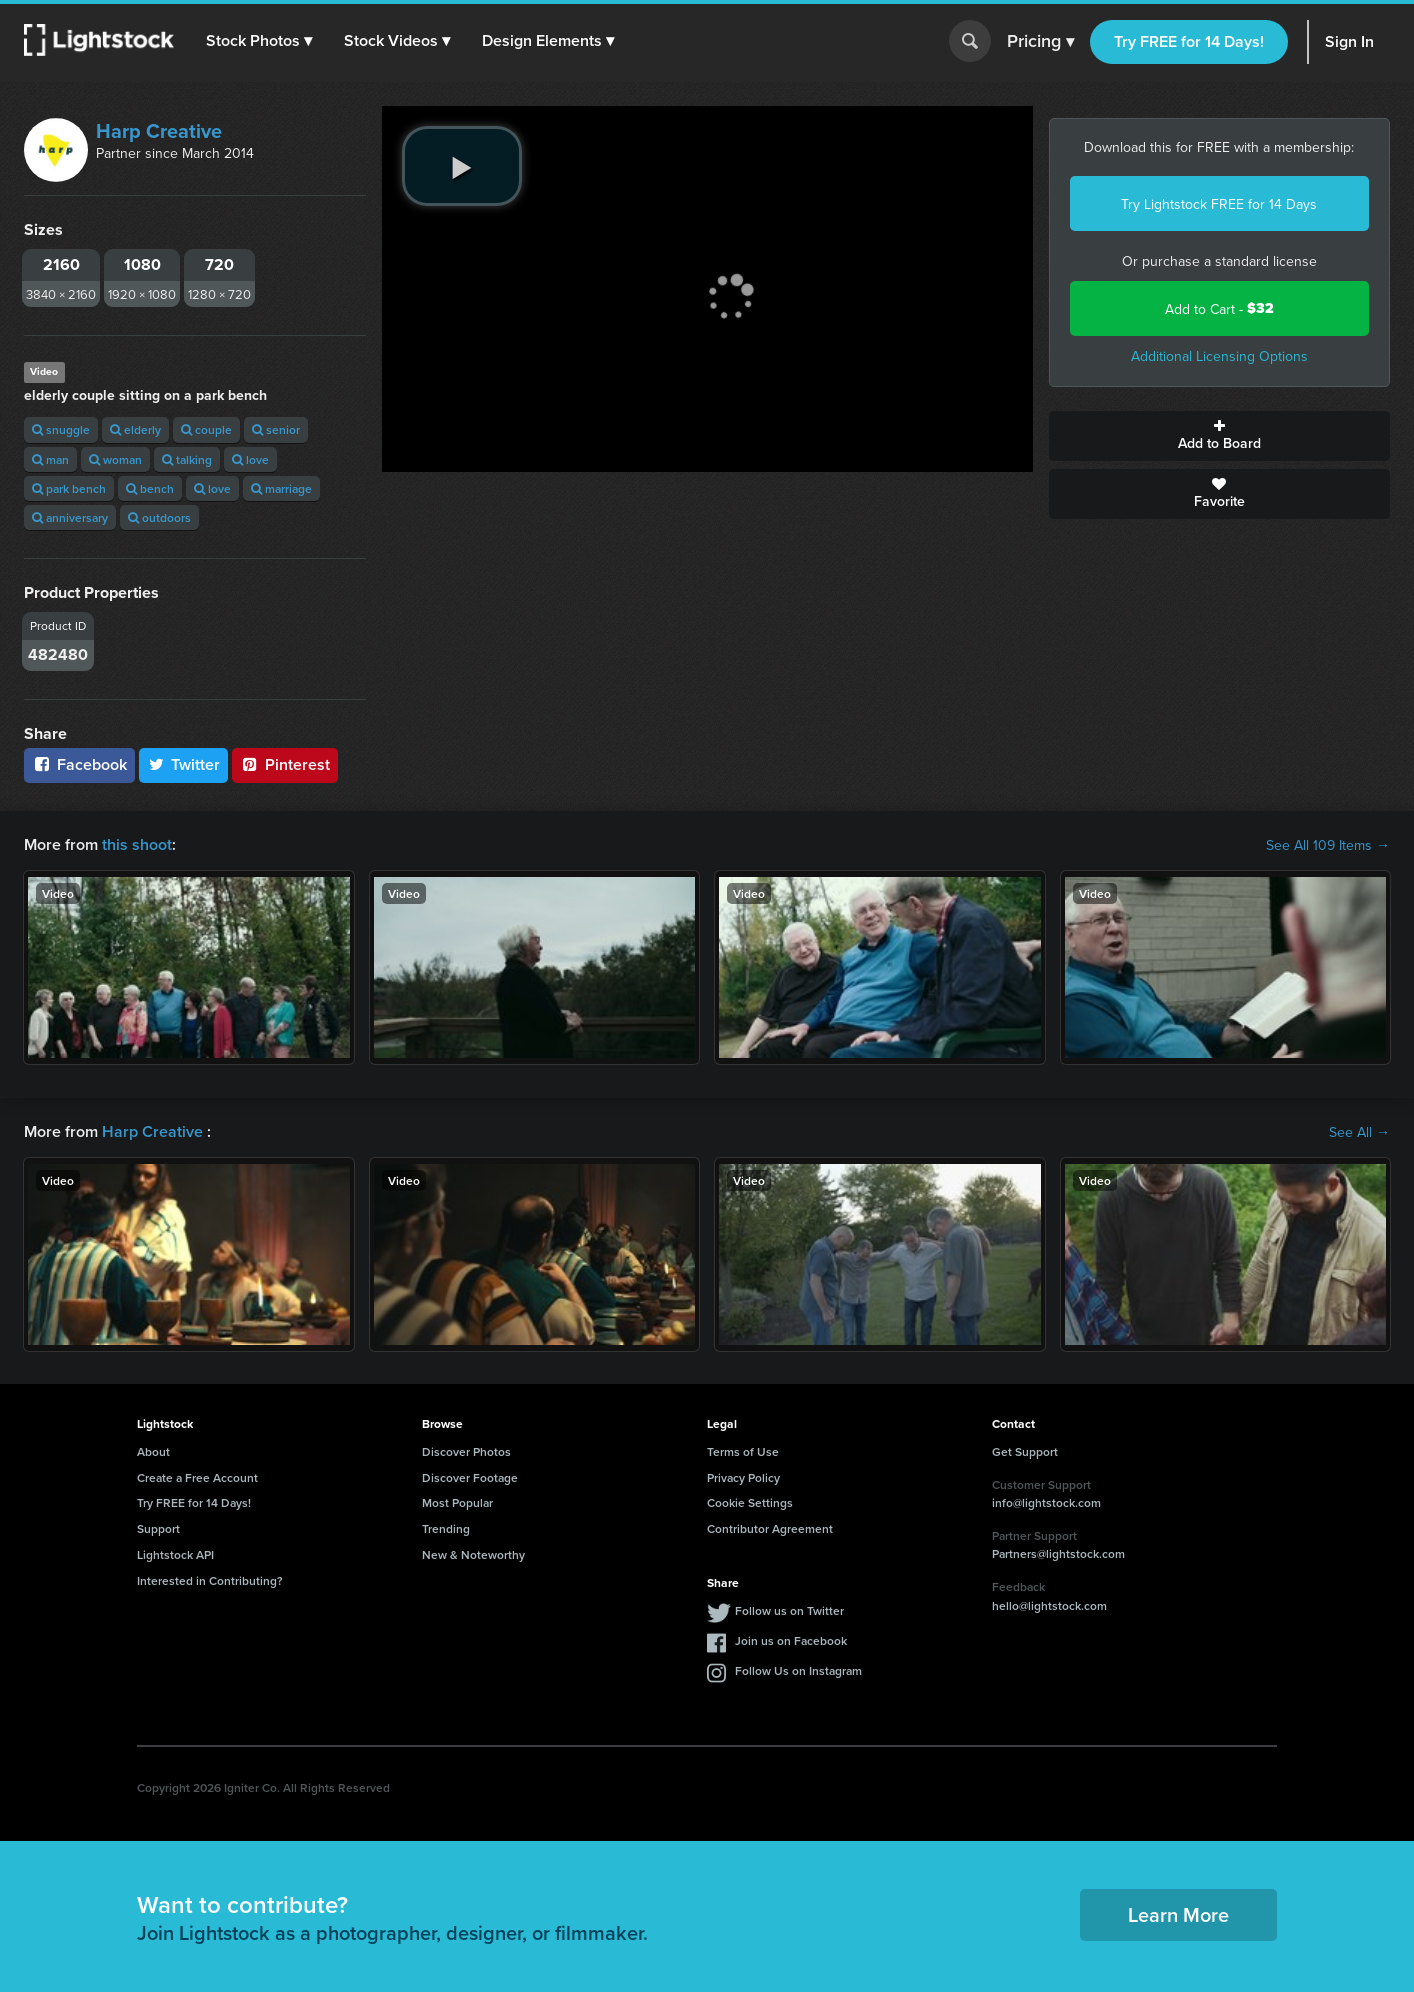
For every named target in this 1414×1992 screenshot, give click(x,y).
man (50, 459)
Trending (446, 1528)
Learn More (1178, 1914)
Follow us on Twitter (789, 1610)
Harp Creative (159, 130)
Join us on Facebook (791, 1640)
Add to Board (1220, 436)
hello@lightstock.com (1049, 1605)
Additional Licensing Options (1219, 356)
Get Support (1025, 1451)
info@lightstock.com (1046, 1502)
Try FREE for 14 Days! (1189, 41)
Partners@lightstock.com (1058, 1553)
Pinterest (285, 764)
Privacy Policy (743, 1477)
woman (115, 459)
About (153, 1451)
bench (150, 488)
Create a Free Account (197, 1477)
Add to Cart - (1219, 308)
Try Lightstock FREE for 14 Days (1219, 204)
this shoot (137, 844)
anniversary (70, 517)
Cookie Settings (750, 1502)
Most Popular (457, 1502)
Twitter (184, 764)
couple (206, 429)
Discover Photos (466, 1451)
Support (158, 1528)
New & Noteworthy (473, 1554)
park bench (69, 488)
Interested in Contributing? (210, 1580)
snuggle (61, 429)
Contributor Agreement (770, 1528)
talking (187, 459)
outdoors (159, 517)
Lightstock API (175, 1554)
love (250, 459)
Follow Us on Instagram (798, 1670)
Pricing (1040, 42)
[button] (259, 41)
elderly (135, 429)
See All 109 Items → (1328, 845)
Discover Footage (470, 1477)
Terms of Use (743, 1451)
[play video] (462, 166)
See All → (1359, 1132)
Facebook (79, 764)
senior (276, 429)
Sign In (1349, 41)
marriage (281, 488)
